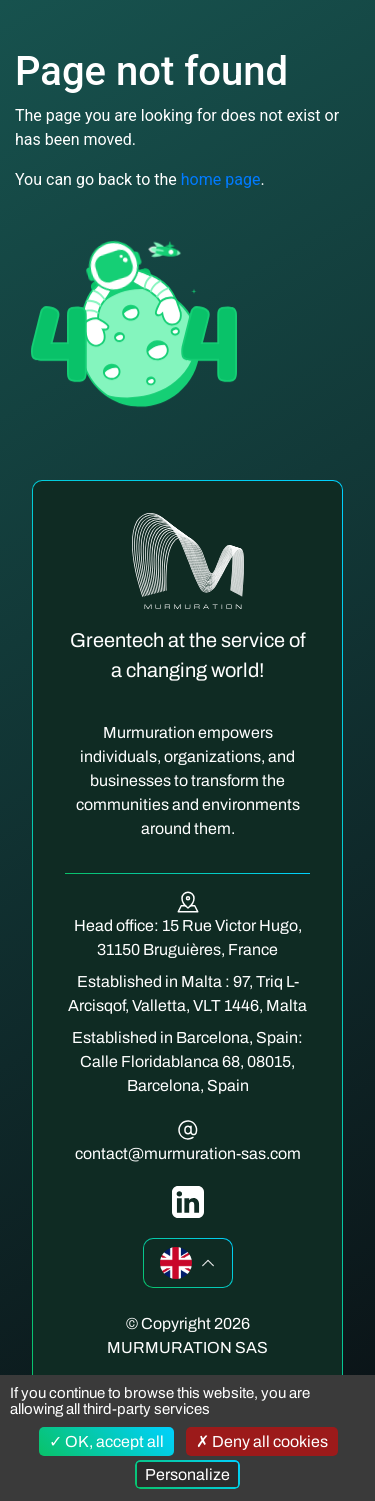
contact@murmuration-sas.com (188, 1153)
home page (221, 179)
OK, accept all (106, 1441)
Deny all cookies (262, 1441)
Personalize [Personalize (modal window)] (187, 1474)
